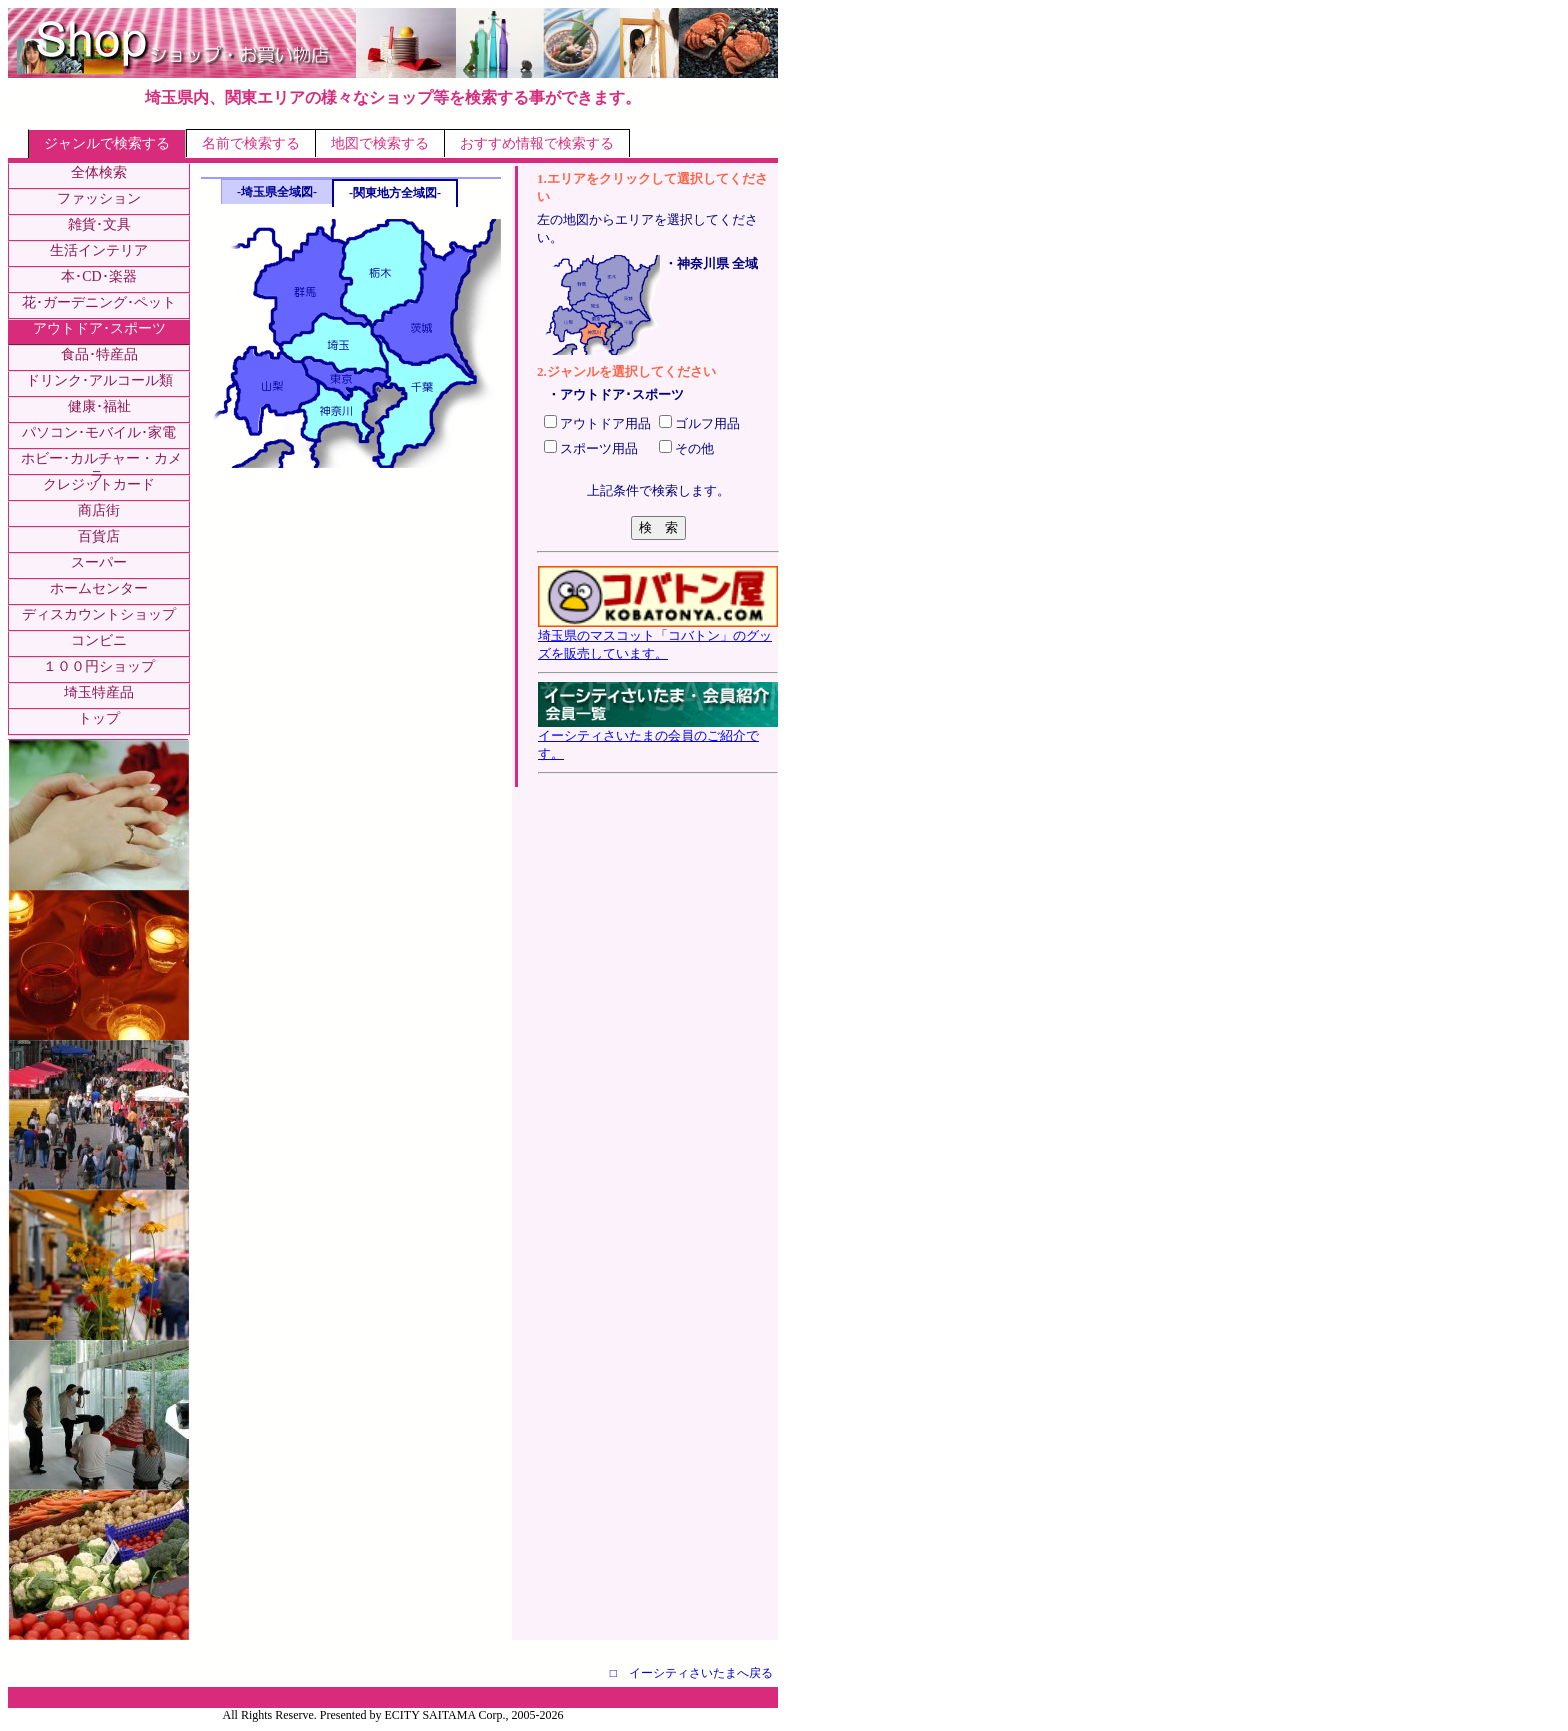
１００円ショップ (99, 666)
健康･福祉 (99, 406)
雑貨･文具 (99, 224)
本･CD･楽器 (98, 276)
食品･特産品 (99, 354)
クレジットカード (99, 484)
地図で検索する (380, 143)
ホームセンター (99, 588)
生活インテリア (99, 250)
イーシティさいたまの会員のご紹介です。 (658, 738)
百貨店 (99, 536)
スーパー (99, 562)
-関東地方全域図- (395, 193)
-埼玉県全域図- (277, 192)
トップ (99, 718)
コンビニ (99, 640)
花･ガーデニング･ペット (99, 302)
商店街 (99, 510)
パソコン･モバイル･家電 (99, 432)
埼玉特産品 (99, 692)
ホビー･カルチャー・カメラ (101, 467)
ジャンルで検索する (107, 143)
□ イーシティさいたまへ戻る (691, 1673)
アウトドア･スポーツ (99, 328)
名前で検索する (251, 143)
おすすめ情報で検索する (537, 143)
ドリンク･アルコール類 (99, 380)
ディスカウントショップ (99, 614)
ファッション (99, 198)
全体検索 (99, 172)
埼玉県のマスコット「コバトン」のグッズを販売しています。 (658, 638)
